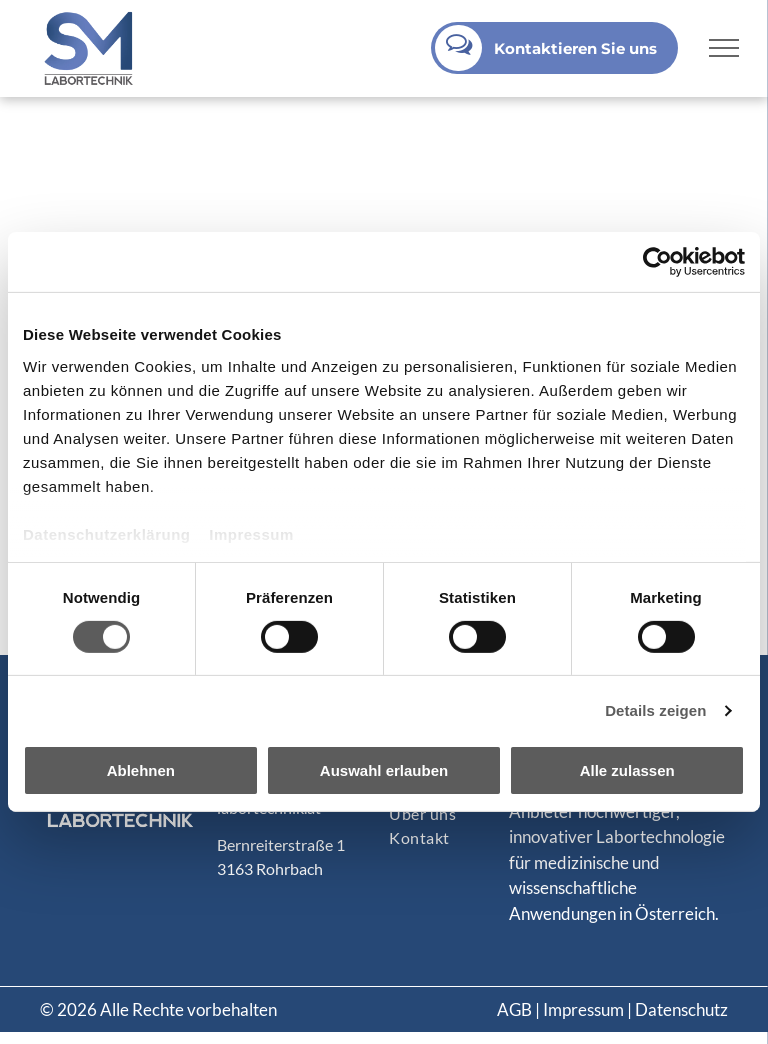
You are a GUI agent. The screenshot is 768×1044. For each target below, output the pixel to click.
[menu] (724, 48)
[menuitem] (465, 814)
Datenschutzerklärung (107, 533)
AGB (514, 1009)
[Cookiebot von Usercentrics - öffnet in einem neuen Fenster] (657, 262)
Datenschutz (681, 1009)
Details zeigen (655, 710)
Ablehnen (141, 770)
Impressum (251, 533)
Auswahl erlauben (384, 770)
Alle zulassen (627, 770)
